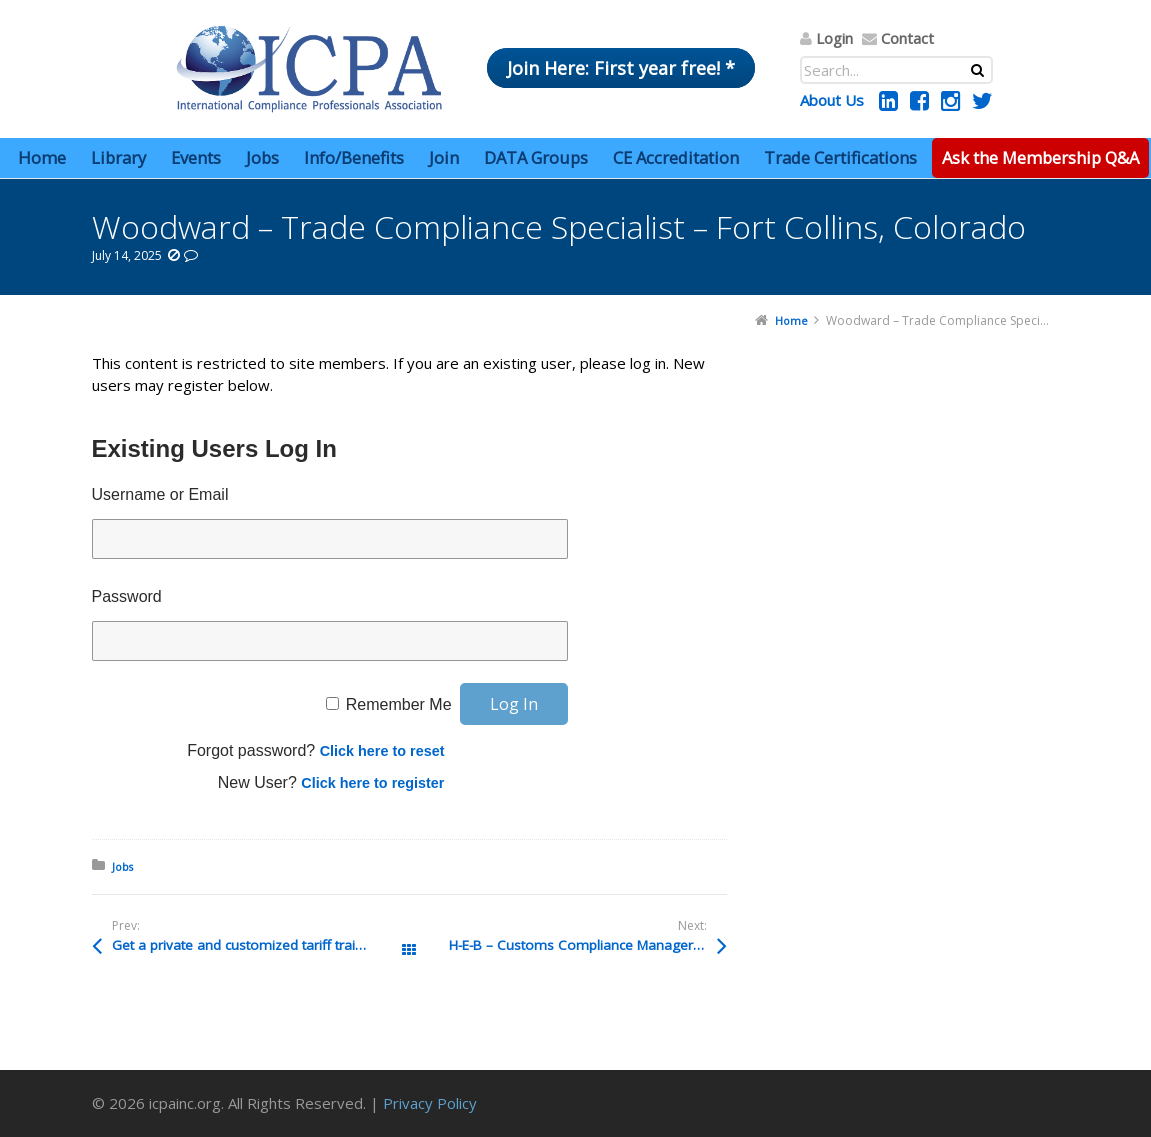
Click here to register (372, 783)
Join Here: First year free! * (621, 68)
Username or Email (160, 494)
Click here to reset (382, 751)
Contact (907, 38)
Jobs (122, 866)
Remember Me (399, 704)
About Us (832, 100)
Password (127, 596)
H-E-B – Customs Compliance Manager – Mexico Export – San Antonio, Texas (588, 945)
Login (834, 38)
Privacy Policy (430, 1103)
